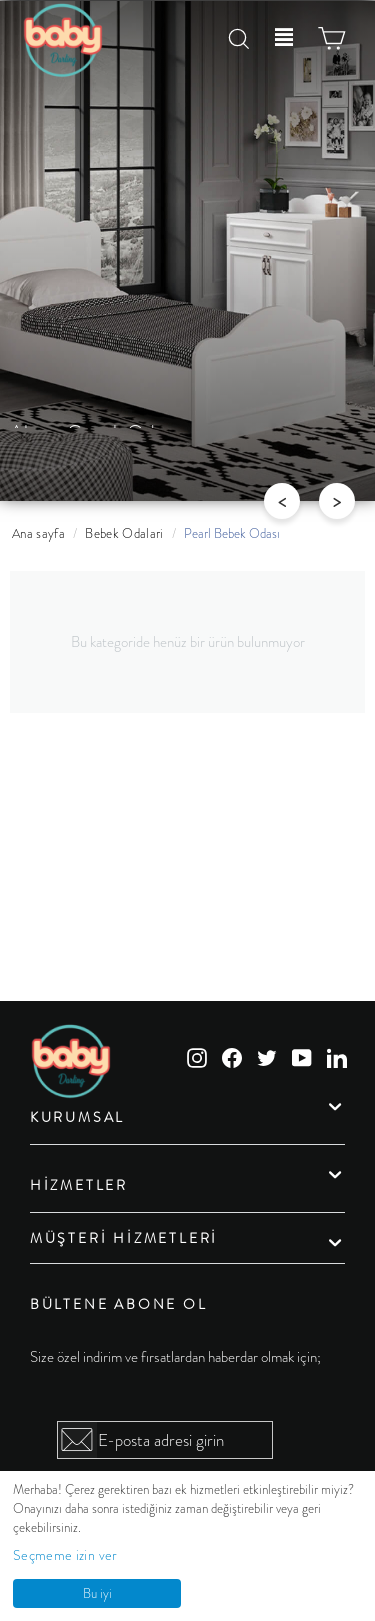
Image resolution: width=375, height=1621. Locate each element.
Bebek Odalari (124, 533)
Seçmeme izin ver (65, 1555)
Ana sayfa (38, 533)
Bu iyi (97, 1593)
